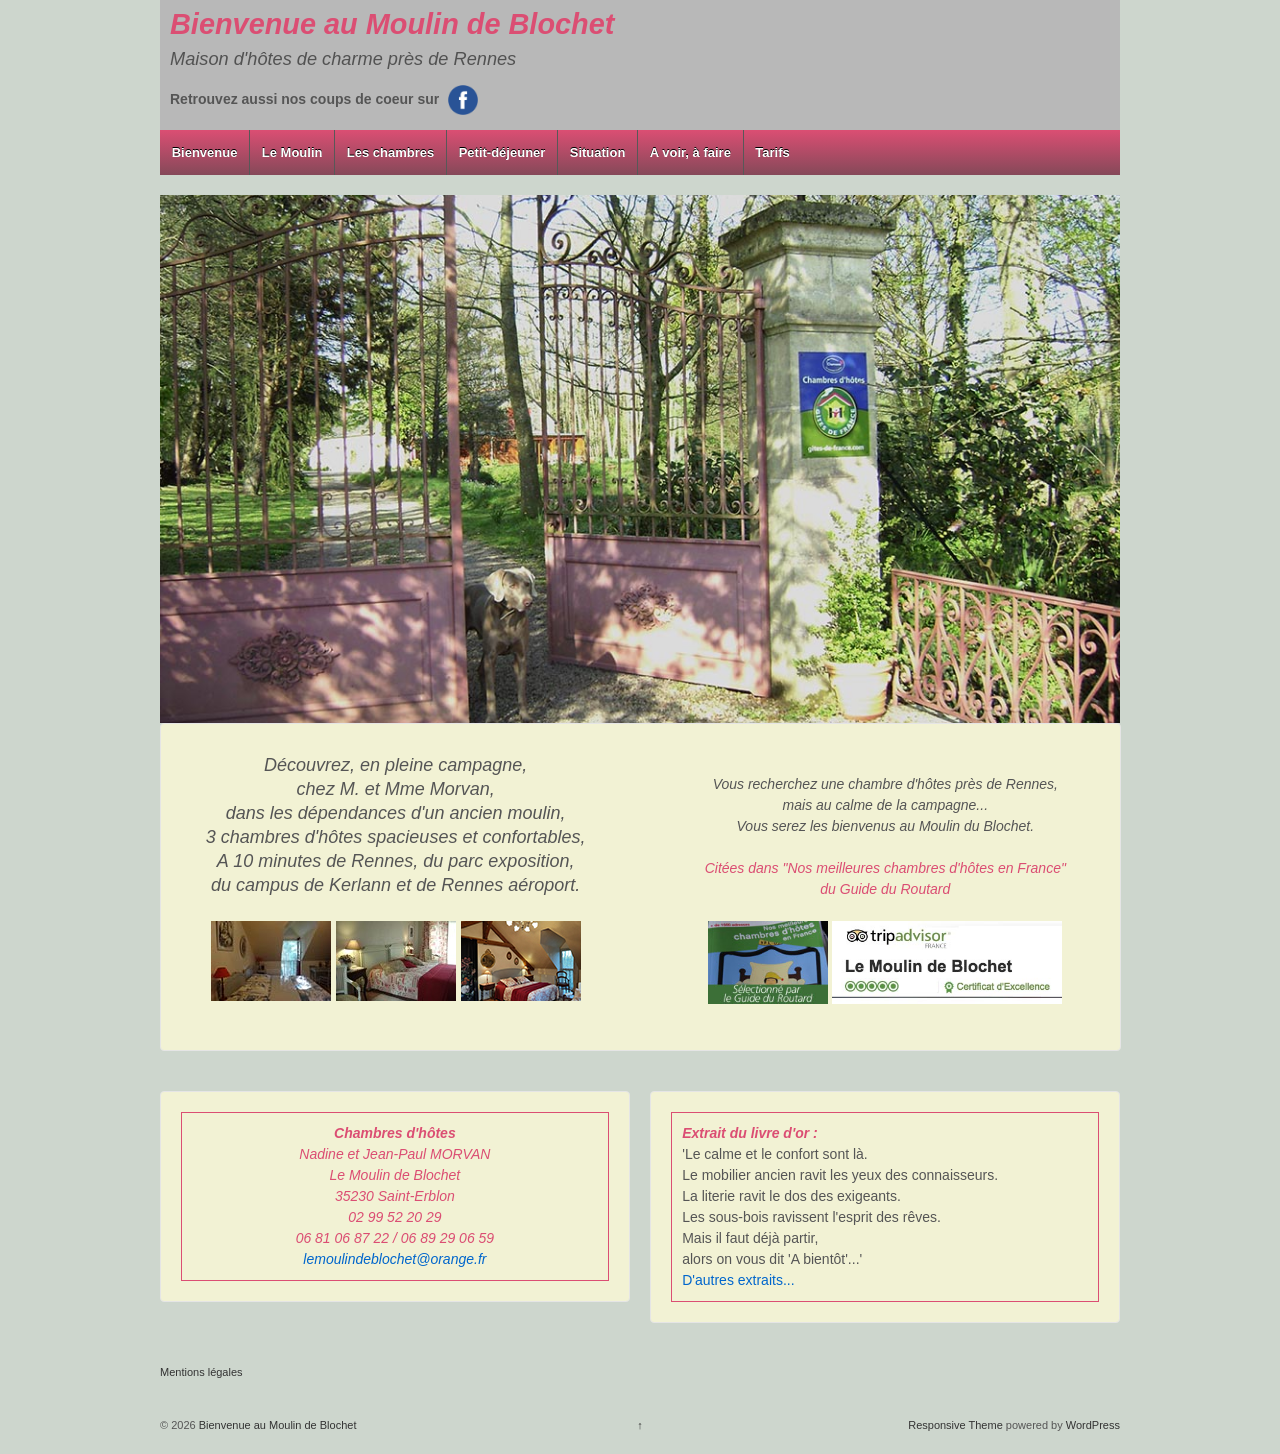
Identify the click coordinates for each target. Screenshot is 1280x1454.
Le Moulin (292, 152)
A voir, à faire (690, 152)
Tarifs (772, 152)
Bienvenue (205, 152)
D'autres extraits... (738, 1280)
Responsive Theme (955, 1425)
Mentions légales (201, 1372)
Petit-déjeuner (502, 152)
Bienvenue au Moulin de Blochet (392, 24)
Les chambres (390, 152)
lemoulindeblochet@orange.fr (394, 1259)
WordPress (1093, 1425)
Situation (598, 152)
